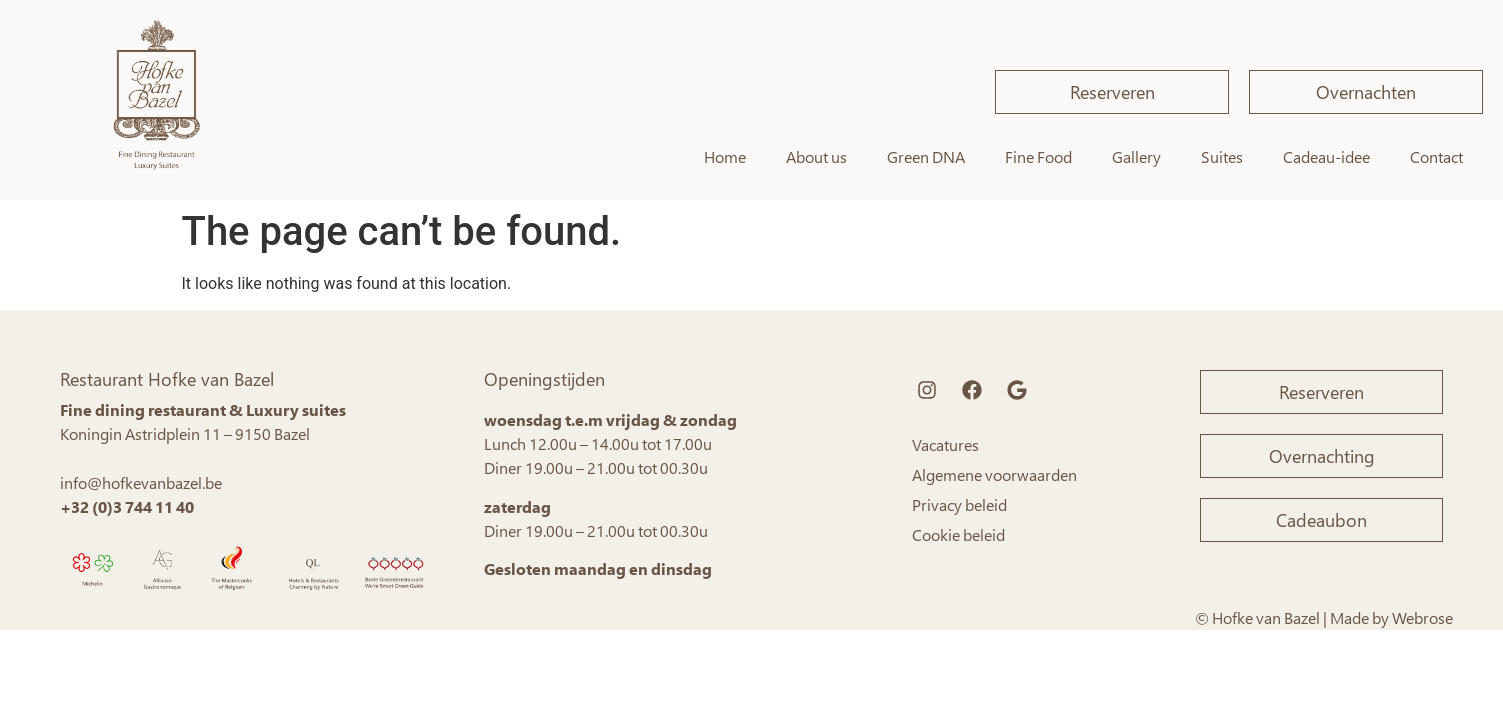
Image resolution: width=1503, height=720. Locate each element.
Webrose (1422, 617)
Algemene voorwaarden (994, 474)
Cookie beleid (958, 534)
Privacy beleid (959, 504)
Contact (1436, 156)
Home (725, 156)
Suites (1222, 156)
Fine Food (1038, 156)
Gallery (1136, 156)
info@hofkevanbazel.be (141, 482)
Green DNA (926, 156)
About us (816, 156)
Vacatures (945, 444)
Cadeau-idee (1326, 156)
